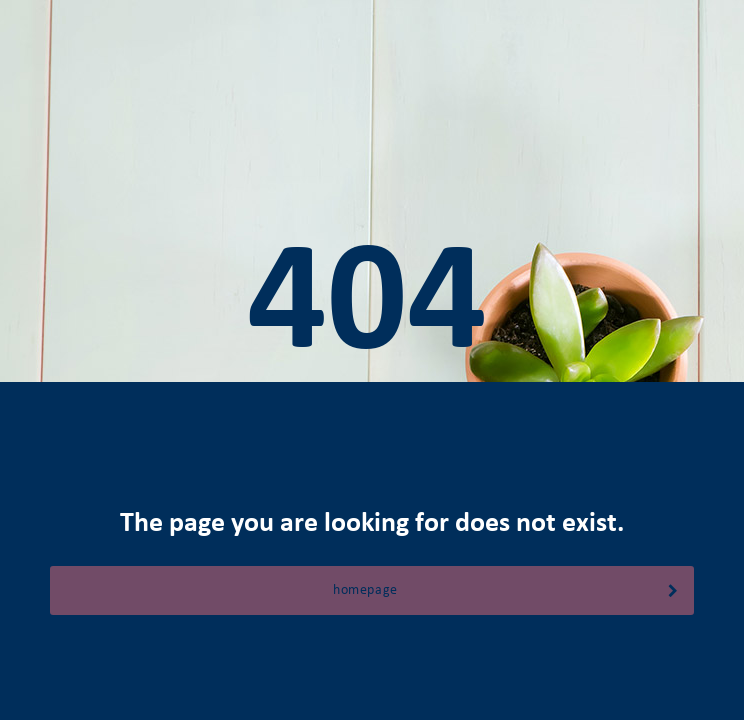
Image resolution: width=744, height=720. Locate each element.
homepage (506, 589)
